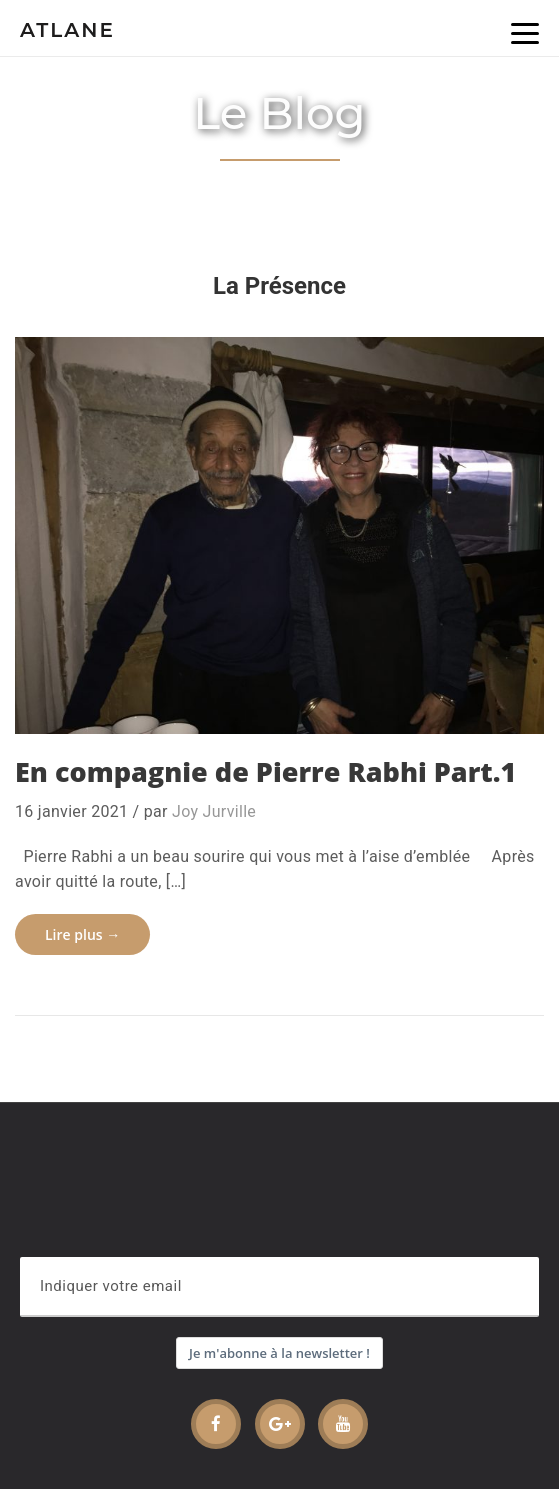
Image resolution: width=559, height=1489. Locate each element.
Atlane (67, 30)
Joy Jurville (214, 811)
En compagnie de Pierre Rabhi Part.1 (265, 771)
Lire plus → (82, 934)
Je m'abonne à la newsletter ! (279, 1353)
